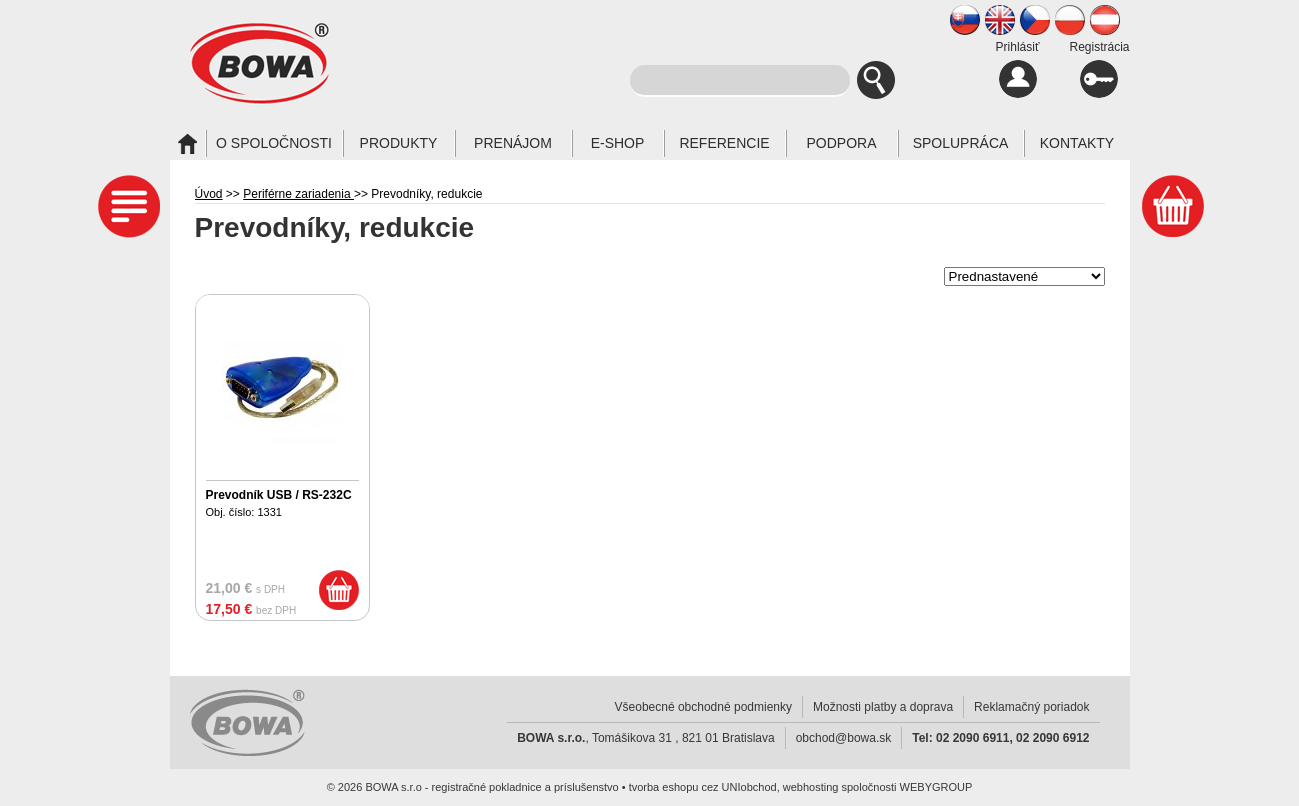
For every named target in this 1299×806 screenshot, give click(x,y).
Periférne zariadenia (298, 194)
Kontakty (1077, 143)
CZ (1035, 20)
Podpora (841, 143)
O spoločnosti (274, 143)
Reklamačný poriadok (1031, 707)
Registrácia (1099, 69)
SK (965, 20)
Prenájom (513, 143)
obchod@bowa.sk (844, 738)
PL (1070, 20)
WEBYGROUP (936, 787)
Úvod (209, 194)
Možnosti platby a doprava (883, 707)
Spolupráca (961, 143)
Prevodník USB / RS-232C (279, 495)
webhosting (811, 787)
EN (1000, 20)
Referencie (724, 143)
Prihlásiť (1018, 69)
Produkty (399, 143)
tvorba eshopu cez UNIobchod (703, 787)
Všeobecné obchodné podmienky (703, 707)
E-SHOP (618, 143)
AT (1105, 20)
